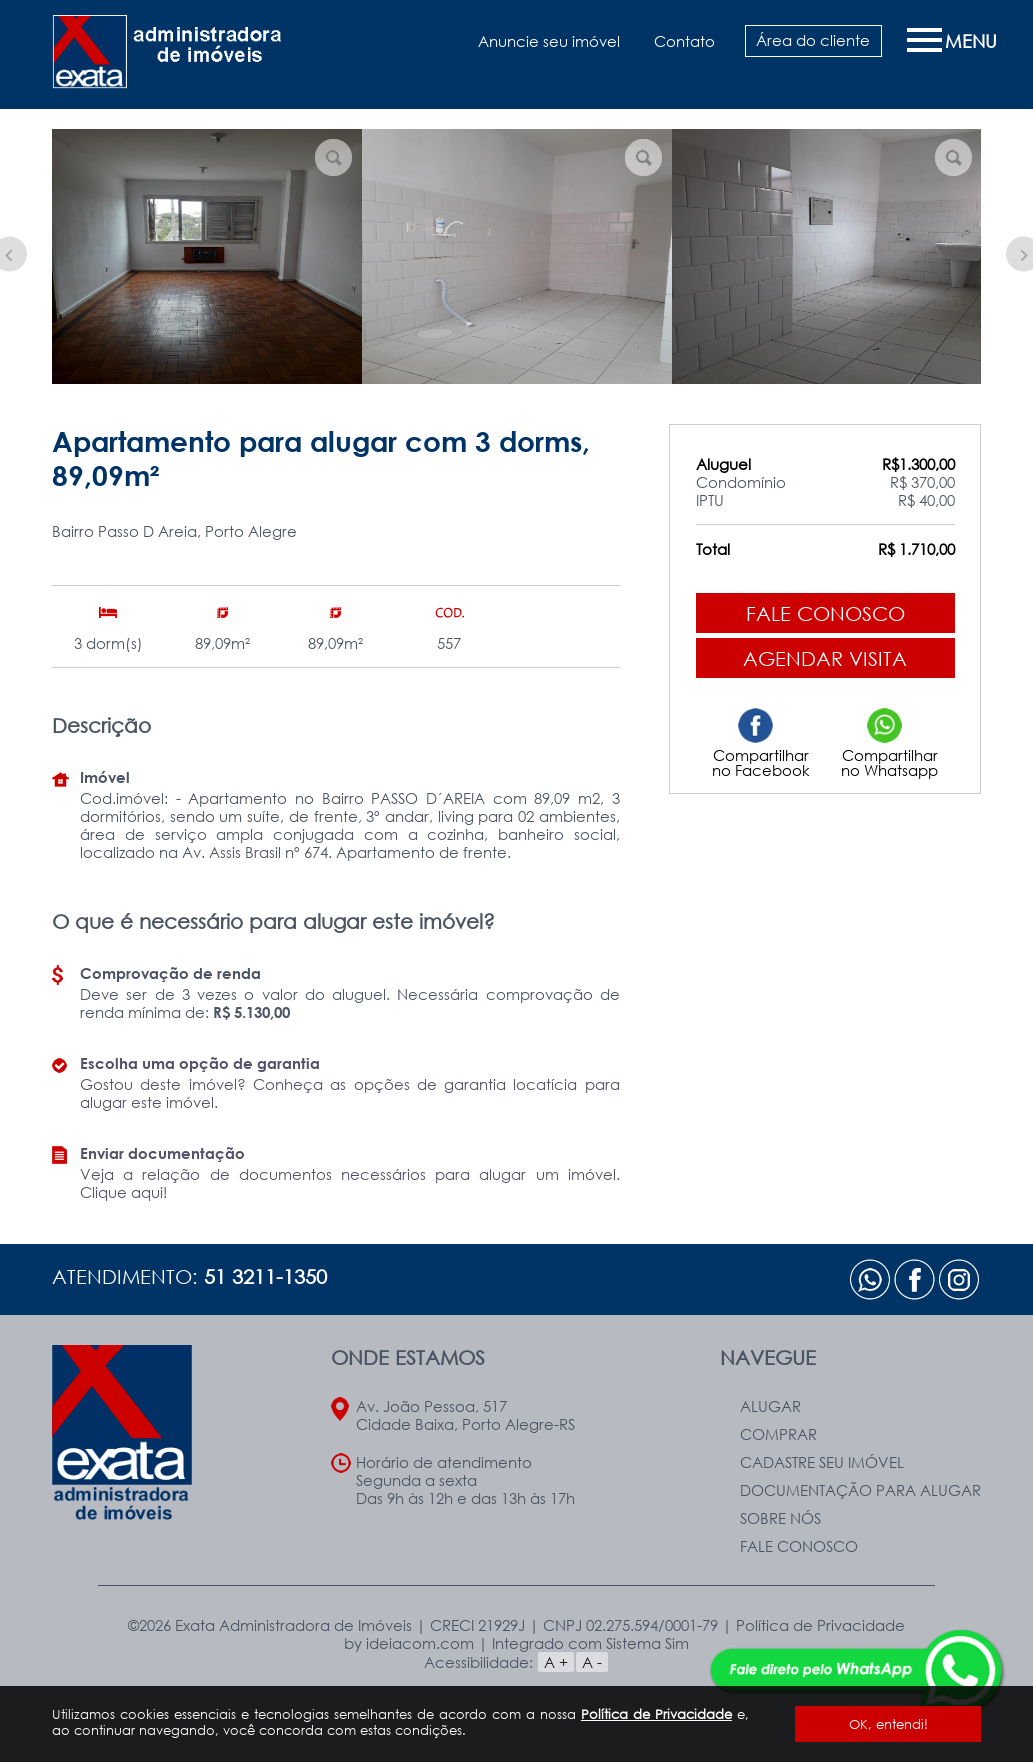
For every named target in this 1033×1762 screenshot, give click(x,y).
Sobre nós (780, 1518)
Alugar (770, 1406)
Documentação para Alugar (860, 1490)
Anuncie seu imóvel (549, 41)
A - (592, 1662)
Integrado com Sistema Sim (590, 1643)
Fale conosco (825, 613)
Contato (684, 41)
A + (556, 1662)
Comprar (778, 1434)
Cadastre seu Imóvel (822, 1462)
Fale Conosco (799, 1546)
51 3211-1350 (265, 1276)
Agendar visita (825, 658)
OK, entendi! (888, 1724)
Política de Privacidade (656, 1714)
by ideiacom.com (409, 1643)
